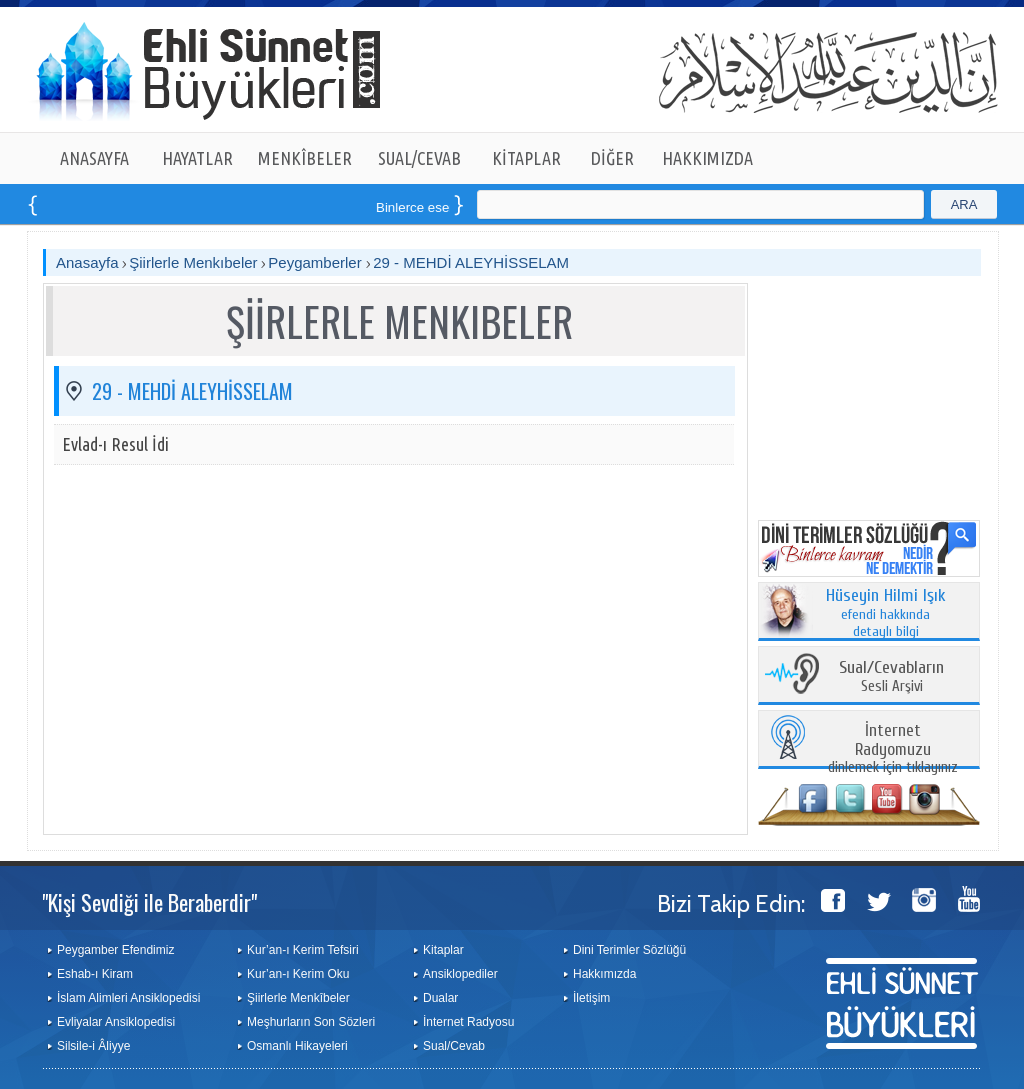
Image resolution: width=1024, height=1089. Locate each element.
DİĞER (612, 158)
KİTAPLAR (526, 158)
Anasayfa (87, 262)
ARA (964, 204)
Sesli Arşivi (891, 677)
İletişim (591, 998)
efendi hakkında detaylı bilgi (886, 614)
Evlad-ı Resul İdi (115, 444)
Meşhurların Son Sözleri (311, 1022)
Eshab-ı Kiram (95, 974)
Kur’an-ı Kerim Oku (298, 974)
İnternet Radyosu (468, 1022)
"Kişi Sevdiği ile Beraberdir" (149, 902)
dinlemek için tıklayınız (893, 749)
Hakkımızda (604, 974)
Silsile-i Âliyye (93, 1046)
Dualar (440, 998)
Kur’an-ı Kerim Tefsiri (303, 950)
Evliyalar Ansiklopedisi (116, 1022)
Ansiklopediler (460, 974)
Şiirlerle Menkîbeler (298, 998)
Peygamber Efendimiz (115, 950)
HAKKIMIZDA (707, 158)
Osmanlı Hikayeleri (297, 1046)
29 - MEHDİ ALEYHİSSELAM (471, 262)
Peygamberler (317, 262)
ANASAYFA (94, 158)
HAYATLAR (197, 158)
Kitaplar (443, 950)
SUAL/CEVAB (419, 158)
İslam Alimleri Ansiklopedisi (128, 998)
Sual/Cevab (454, 1046)
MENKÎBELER (305, 158)
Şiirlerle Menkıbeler (193, 262)
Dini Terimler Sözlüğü (629, 950)
